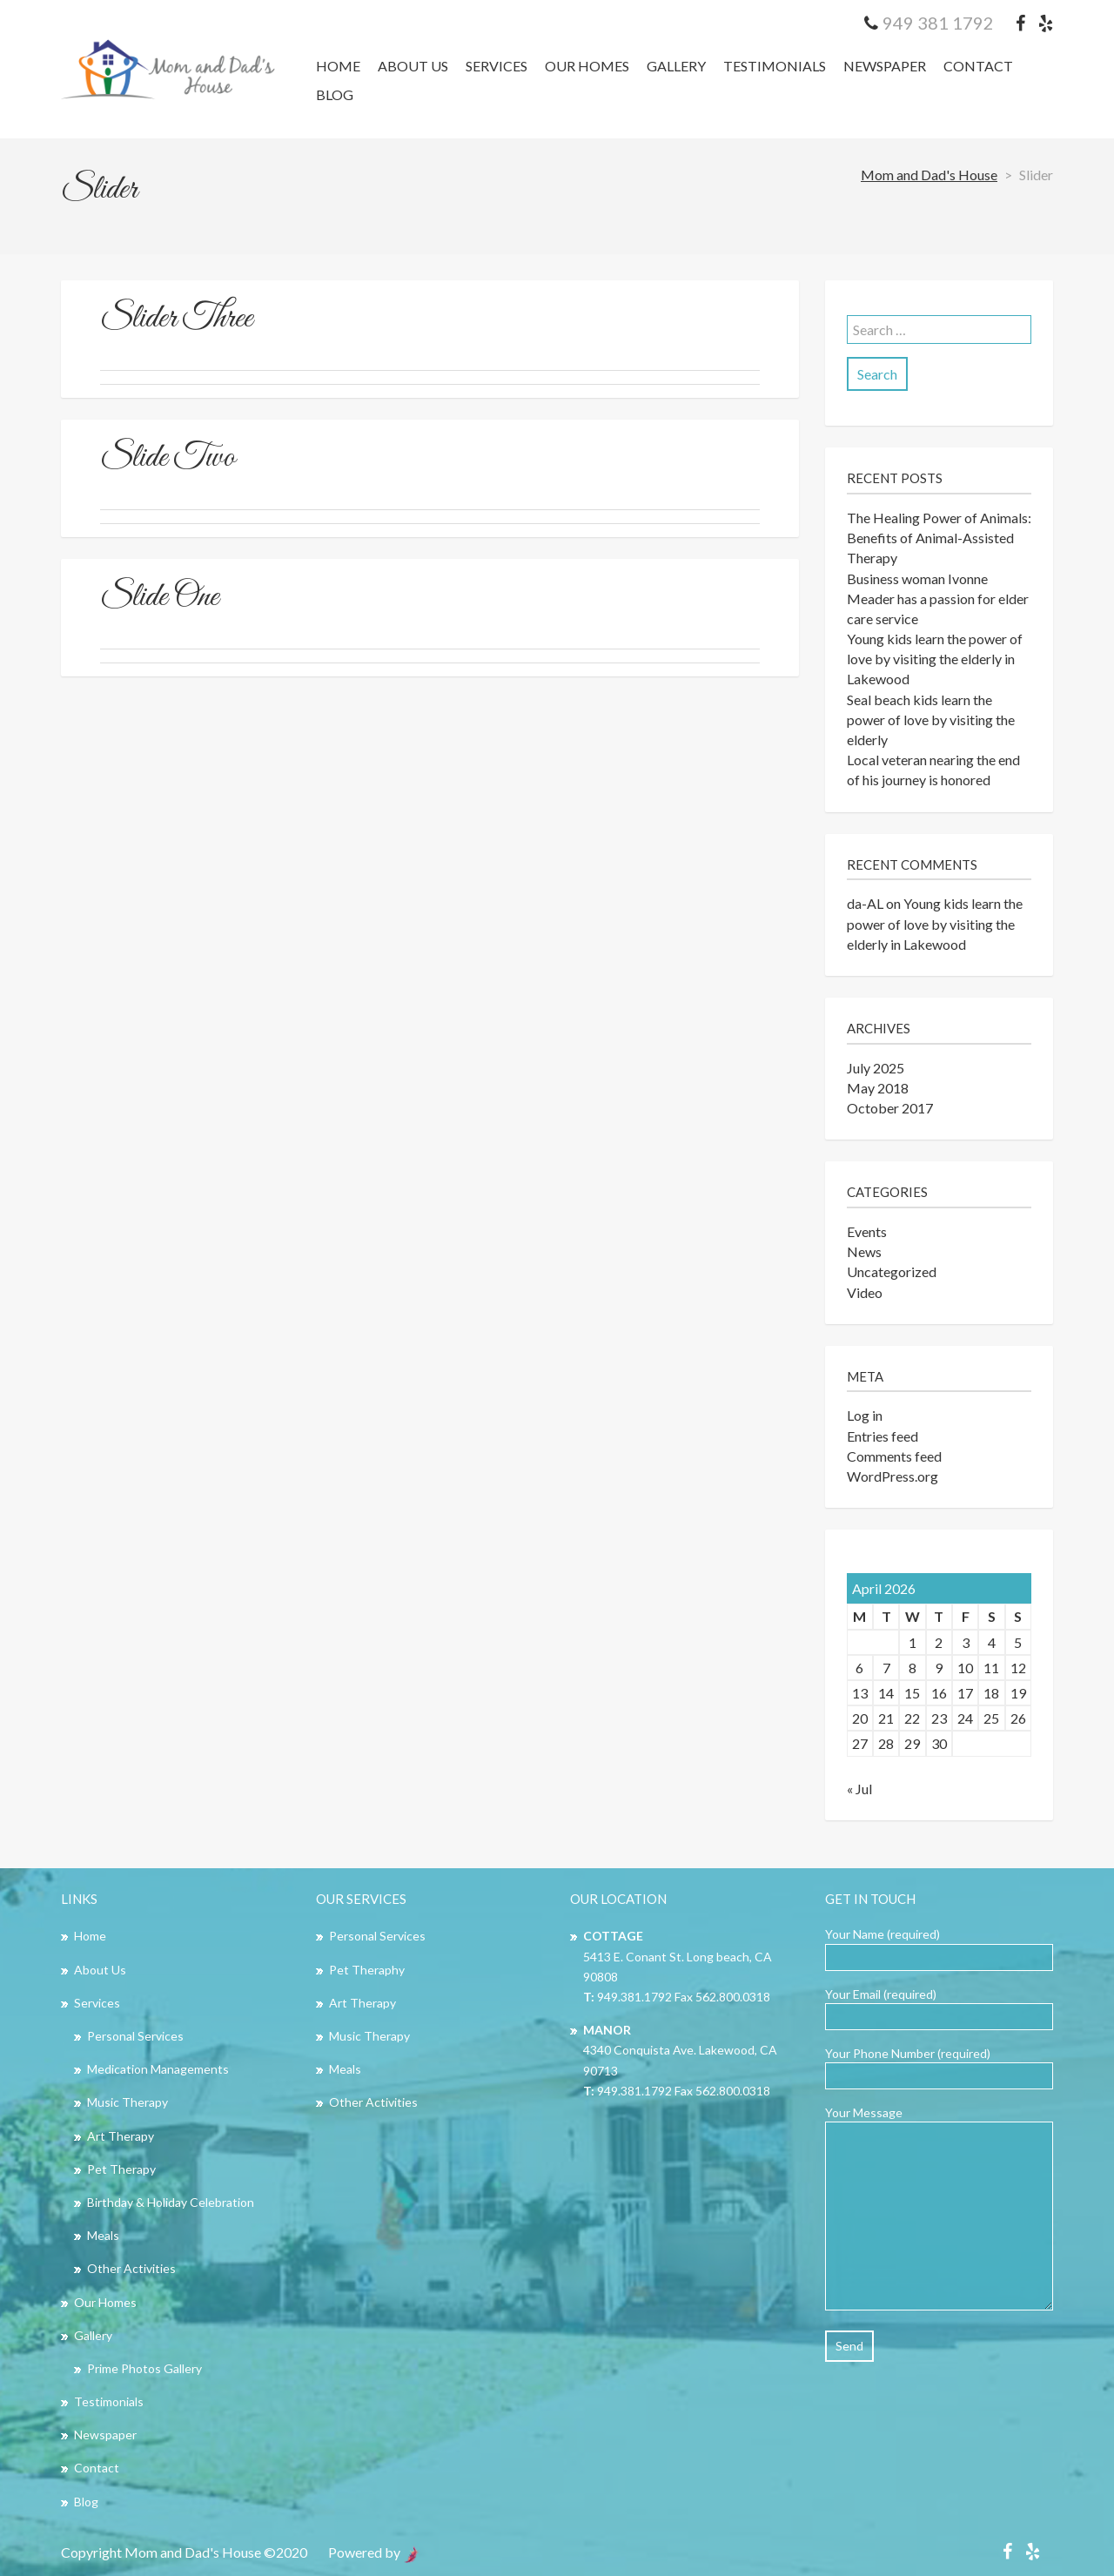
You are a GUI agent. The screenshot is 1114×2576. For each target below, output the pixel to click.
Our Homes (587, 65)
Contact (978, 65)
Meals (103, 2235)
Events (867, 1231)
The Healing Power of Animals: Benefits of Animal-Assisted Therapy (939, 537)
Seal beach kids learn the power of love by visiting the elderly (931, 719)
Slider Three (176, 318)
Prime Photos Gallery (144, 2368)
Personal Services (135, 2035)
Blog (334, 94)
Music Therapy (127, 2102)
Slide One (159, 597)
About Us (413, 65)
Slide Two (167, 458)
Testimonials (774, 65)
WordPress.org (892, 1476)
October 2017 (890, 1108)
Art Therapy (120, 2136)
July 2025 (875, 1067)
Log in (864, 1415)
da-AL (865, 903)
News (864, 1251)
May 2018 (878, 1087)
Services (496, 65)
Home (338, 65)
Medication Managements (158, 2068)
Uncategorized (891, 1271)
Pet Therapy (121, 2169)
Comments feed (894, 1456)
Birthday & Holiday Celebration (170, 2202)
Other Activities (131, 2268)
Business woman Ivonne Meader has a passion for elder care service (938, 598)
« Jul (859, 1788)
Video (864, 1292)
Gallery (676, 65)
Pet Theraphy (367, 1969)
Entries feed (882, 1436)
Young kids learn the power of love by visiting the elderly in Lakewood (935, 658)
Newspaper (884, 65)
